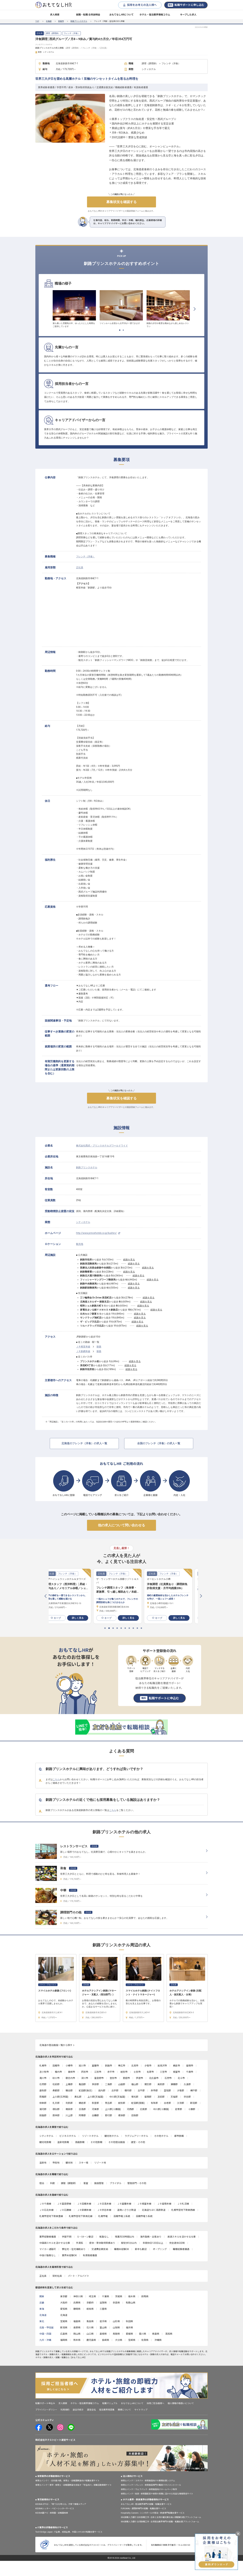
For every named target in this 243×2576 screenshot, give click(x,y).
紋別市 (124, 2072)
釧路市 (61, 21)
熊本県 (76, 2340)
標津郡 (121, 2115)
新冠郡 (193, 2103)
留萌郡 (147, 2096)
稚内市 (58, 2072)
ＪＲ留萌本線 (164, 2203)
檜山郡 (134, 2084)
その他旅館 (96, 2142)
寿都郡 (56, 2090)
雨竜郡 (42, 2096)
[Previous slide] (45, 1596)
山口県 (90, 2333)
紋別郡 (121, 2103)
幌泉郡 (69, 2109)
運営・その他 (138, 2142)
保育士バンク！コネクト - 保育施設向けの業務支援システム (148, 2480)
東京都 (63, 2296)
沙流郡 (180, 2103)
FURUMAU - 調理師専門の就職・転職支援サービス (143, 2508)
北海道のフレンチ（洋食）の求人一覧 (84, 1443)
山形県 (116, 2321)
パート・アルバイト (78, 2276)
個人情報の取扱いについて (181, 2403)
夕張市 (147, 2065)
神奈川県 (78, 2296)
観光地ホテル (112, 2136)
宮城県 (63, 2321)
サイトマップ (140, 2409)
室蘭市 (95, 2065)
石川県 (90, 2327)
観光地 (79, 1244)
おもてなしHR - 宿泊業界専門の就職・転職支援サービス (146, 2504)
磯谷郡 (69, 2090)
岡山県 (76, 2333)
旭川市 (82, 2065)
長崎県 (105, 2340)
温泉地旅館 (63, 2142)
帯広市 (121, 2065)
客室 (85, 2183)
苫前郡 (161, 2096)
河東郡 (95, 2109)
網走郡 (82, 2103)
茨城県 (118, 2296)
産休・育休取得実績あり (81, 87)
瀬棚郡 (174, 2084)
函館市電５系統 (144, 2216)
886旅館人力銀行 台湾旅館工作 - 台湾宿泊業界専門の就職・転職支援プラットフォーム (160, 2521)
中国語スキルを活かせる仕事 (54, 2243)
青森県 (90, 2321)
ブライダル (115, 2183)
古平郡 (141, 2090)
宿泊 (41, 2183)
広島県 (63, 2333)
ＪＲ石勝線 (65, 2210)
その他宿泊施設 (116, 2142)
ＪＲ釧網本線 (83, 1351)
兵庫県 (76, 2302)
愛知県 (63, 2309)
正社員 (79, 567)
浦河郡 (42, 2109)
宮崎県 (131, 2340)
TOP (37, 21)
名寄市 (150, 2072)
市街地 (56, 2162)
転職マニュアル (110, 2403)
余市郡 (154, 2090)
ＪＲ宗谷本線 (104, 2210)
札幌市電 (103, 2216)
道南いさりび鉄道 (126, 2210)
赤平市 (110, 2072)
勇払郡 (77, 2096)
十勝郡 (191, 2109)
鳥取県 (116, 2333)
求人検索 (54, 14)
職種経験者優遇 (123, 87)
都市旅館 (179, 2136)
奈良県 (116, 2302)
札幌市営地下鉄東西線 (183, 2210)
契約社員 (57, 2276)
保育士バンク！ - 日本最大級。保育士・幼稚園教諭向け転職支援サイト (67, 2480)
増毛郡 (134, 2096)
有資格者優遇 (141, 87)
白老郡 (167, 2103)
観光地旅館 (45, 2142)
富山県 (103, 2327)
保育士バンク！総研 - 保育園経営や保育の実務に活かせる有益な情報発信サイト (157, 2494)
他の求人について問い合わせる (121, 1525)
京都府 (90, 2302)
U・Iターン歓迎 (85, 2236)
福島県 (76, 2321)
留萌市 (189, 2065)
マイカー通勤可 (47, 2249)
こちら (56, 1779)
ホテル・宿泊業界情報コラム (155, 14)
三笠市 (163, 2072)
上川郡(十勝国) (113, 2109)
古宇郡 (114, 2090)
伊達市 (139, 2078)
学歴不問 (61, 87)
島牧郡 (42, 2090)
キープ (61, 1618)
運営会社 (91, 2409)
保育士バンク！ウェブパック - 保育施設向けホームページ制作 (149, 2489)
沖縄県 (158, 2340)
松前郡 (56, 2084)
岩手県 (103, 2321)
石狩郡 (42, 2084)
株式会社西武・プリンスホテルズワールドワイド (102, 1145)
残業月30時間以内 (124, 2236)
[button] (119, 330)
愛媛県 (129, 2333)
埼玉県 (92, 2296)
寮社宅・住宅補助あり (73, 2249)
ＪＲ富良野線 (64, 2203)
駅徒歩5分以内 (129, 2243)
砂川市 (56, 2078)
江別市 (97, 2072)
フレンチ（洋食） (71, 33)
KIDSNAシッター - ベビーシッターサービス (54, 2508)
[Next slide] (194, 309)
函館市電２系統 (122, 2216)
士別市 (137, 2072)
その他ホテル (161, 2136)
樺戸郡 (193, 2090)
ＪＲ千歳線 (45, 2203)
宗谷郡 (187, 2096)
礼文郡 (56, 2103)
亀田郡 (82, 2084)
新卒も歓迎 (141, 2249)
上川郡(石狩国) (60, 2096)
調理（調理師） (53, 33)
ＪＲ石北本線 (46, 2210)
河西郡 (130, 2109)
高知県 (168, 2333)
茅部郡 (95, 2084)
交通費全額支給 (104, 87)
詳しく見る (83, 1618)
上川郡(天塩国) (95, 2096)
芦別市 (84, 2072)
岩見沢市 (162, 2065)
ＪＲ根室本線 (83, 1346)
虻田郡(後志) (85, 2090)
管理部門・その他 (136, 2183)
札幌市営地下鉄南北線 (80, 2216)
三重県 (103, 2309)
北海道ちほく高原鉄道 (153, 2210)
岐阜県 (90, 2309)
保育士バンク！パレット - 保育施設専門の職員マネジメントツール (151, 2485)
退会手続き (78, 2409)
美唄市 (71, 2072)
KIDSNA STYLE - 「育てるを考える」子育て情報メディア (60, 2504)
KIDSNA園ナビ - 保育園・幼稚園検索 (51, 2513)
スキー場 (83, 2162)
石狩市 (168, 2078)
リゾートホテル (90, 2136)
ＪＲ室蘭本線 (124, 2203)
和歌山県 (130, 2302)
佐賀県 (144, 2340)
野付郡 (108, 2115)
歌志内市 (70, 2078)
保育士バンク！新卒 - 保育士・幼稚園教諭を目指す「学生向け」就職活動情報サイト (73, 2485)
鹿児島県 (91, 2340)
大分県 (118, 2340)
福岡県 (63, 2340)
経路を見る (129, 1259)
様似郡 (56, 2109)
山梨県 (116, 2327)
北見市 (134, 2065)
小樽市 (69, 2065)
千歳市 (189, 2072)
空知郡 (167, 2090)
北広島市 (154, 2078)
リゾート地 (100, 2162)
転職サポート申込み (45, 2403)
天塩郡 (174, 2096)
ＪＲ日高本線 (104, 2203)
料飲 (52, 2183)
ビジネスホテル (67, 2136)
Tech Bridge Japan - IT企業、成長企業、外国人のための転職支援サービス (68, 2532)
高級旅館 (79, 2142)
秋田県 (129, 2321)
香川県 (142, 2333)
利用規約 (65, 2409)
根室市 (176, 2072)
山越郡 (121, 2084)
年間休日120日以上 (153, 2243)
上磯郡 (69, 2084)
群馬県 (144, 2296)
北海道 (48, 21)
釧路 (99, 1346)
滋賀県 (103, 2302)
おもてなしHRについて (121, 14)
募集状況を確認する (121, 202)
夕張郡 (180, 2090)
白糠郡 (95, 2115)
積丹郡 (128, 2090)
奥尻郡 (161, 2084)
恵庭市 (126, 2078)
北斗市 (181, 2078)
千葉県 (105, 2296)
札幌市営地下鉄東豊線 (51, 2216)
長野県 (76, 2327)
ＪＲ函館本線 (84, 2203)
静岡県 (76, 2309)
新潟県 (63, 2327)
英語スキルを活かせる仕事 (181, 2236)
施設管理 (99, 2183)
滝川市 (42, 2078)
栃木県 (131, 2296)
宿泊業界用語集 (106, 2409)
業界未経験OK (69, 2255)
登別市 (113, 2078)
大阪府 (63, 2302)
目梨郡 (134, 2115)
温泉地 (42, 2162)
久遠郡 (187, 2084)
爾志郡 (147, 2084)
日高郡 (82, 2109)
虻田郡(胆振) (138, 2103)
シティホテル (83, 1222)
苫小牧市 (44, 2072)
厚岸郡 (56, 2115)
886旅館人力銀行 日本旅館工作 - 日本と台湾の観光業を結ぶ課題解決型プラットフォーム (161, 2517)
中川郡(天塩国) (117, 2096)
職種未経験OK (121, 2249)
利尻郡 (69, 2103)
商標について (124, 2409)
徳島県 (155, 2333)
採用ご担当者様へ (155, 2403)
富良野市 (99, 2078)
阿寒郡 (82, 2115)
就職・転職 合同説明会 (88, 14)
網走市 (176, 2065)
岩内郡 (101, 2090)
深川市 (84, 2078)
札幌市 (42, 2065)
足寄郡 (178, 2109)
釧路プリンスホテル (79, 21)
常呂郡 (108, 2103)
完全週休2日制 (177, 2243)
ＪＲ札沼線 (183, 2203)
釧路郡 (42, 2115)
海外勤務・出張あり (150, 2236)
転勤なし (104, 2236)
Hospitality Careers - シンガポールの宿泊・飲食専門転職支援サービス (152, 2513)
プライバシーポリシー (46, 2409)
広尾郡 (143, 2109)
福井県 (129, 2327)
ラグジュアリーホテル (136, 2136)
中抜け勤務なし (47, 2255)
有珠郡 (154, 2103)
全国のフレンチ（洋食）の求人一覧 (158, 1443)
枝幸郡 (42, 2103)
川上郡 (69, 2115)
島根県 (103, 2333)
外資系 (79, 2243)
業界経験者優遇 (46, 87)
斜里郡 (95, 2103)
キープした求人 (188, 14)
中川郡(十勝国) (161, 2109)
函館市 (56, 2065)
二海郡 (108, 2084)
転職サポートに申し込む (186, 5)
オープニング (160, 2249)
